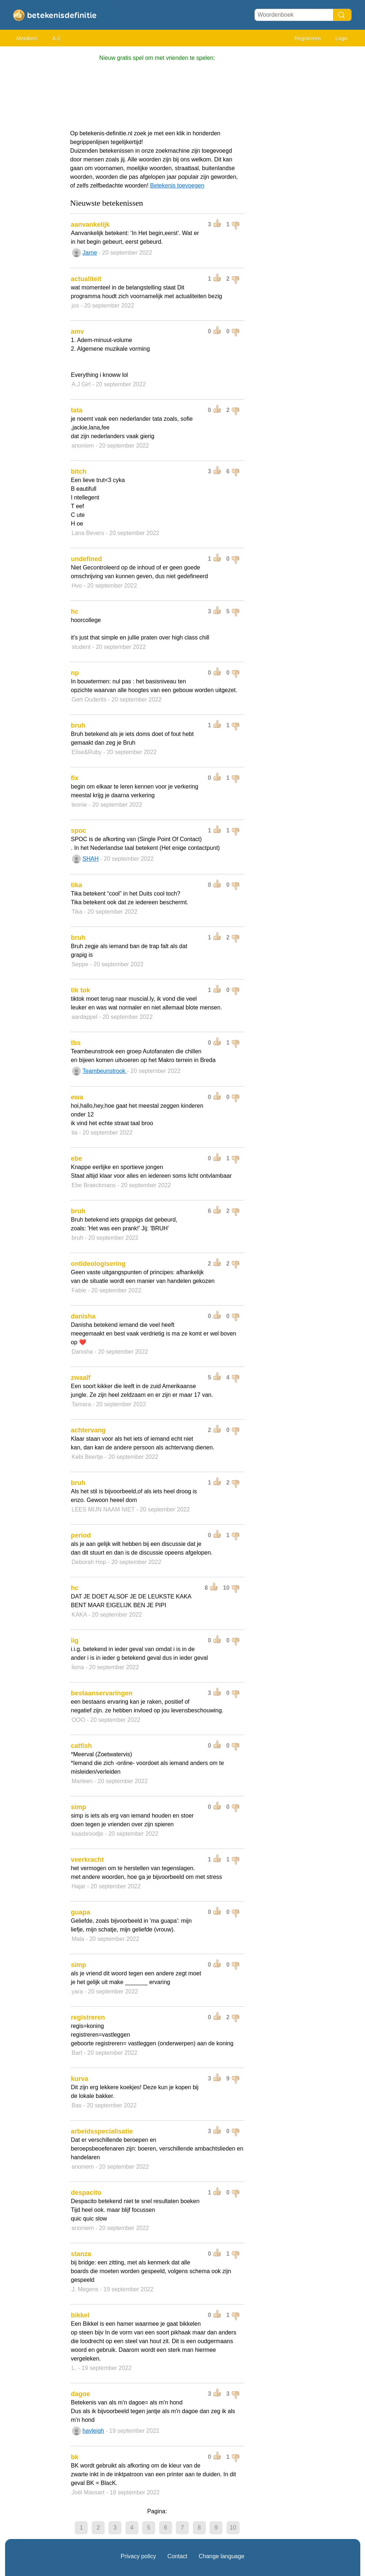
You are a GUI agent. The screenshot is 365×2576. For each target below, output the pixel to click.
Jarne (90, 253)
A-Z (56, 38)
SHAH (91, 859)
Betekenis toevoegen (177, 185)
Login (341, 38)
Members (27, 38)
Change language (221, 2556)
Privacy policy (138, 2556)
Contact (177, 2556)
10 (233, 2527)
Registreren (307, 38)
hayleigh (93, 2431)
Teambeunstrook (105, 1071)
